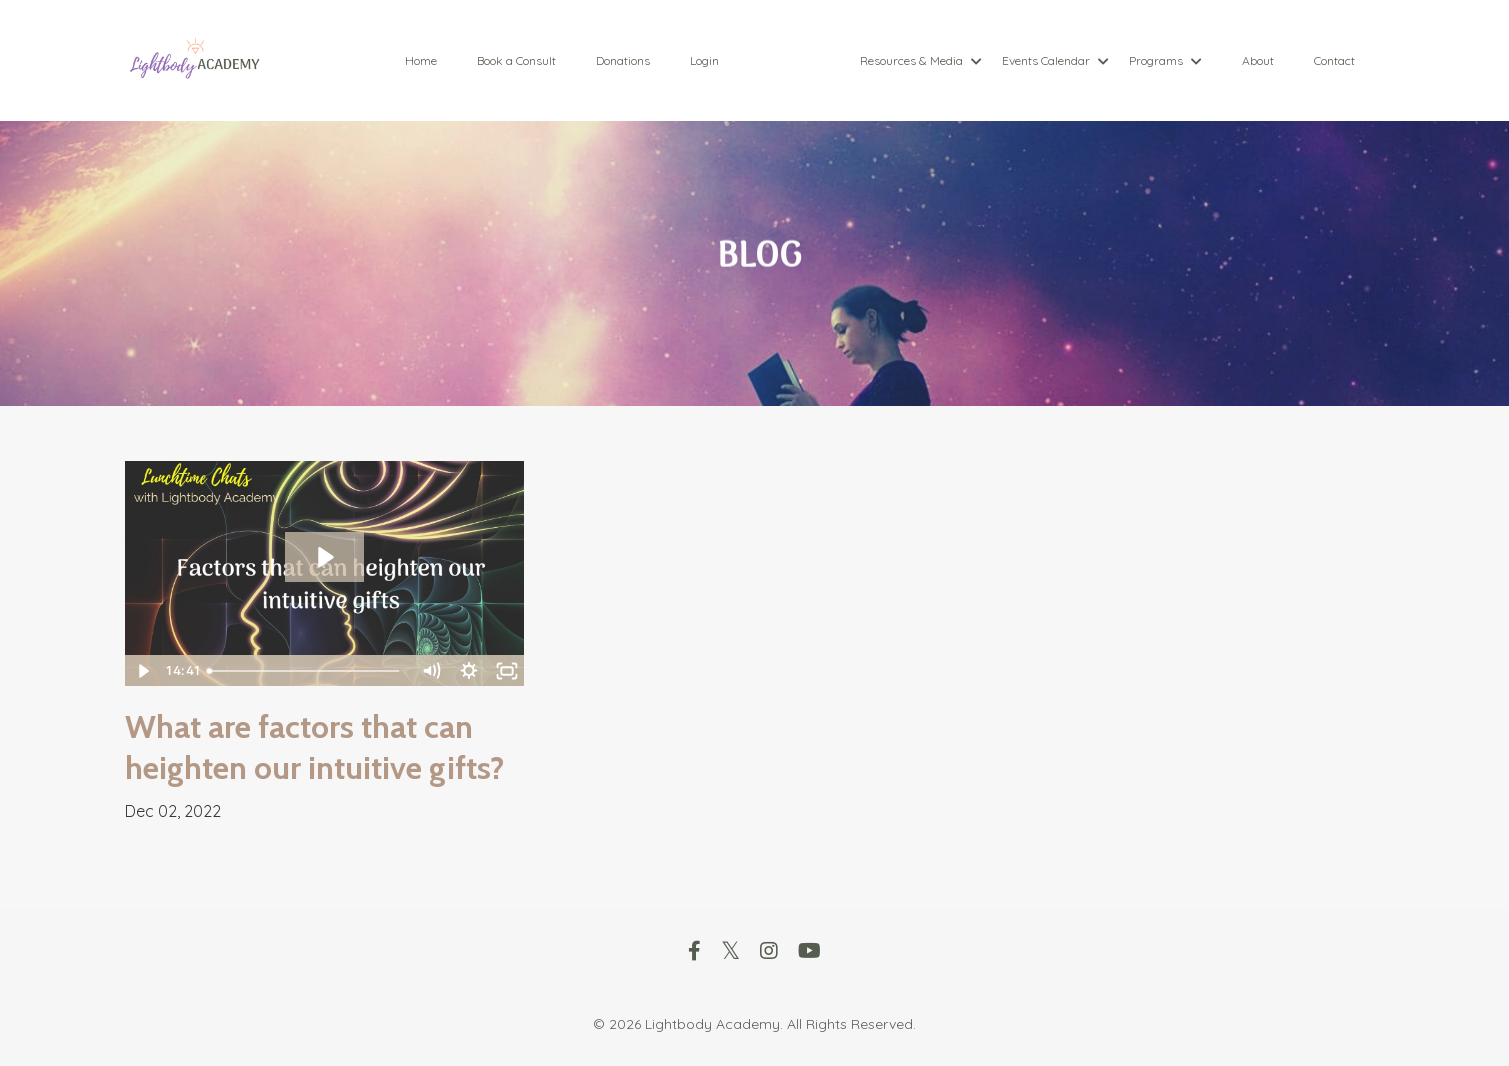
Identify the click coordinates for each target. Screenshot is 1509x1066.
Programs (1165, 60)
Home (421, 60)
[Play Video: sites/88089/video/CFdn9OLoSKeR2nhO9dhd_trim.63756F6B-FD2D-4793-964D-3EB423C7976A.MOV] (324, 557)
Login (704, 60)
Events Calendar (1055, 60)
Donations (623, 60)
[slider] (305, 671)
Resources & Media (921, 60)
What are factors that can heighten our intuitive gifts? (314, 747)
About (1258, 60)
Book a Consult (516, 60)
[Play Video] (143, 671)
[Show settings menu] (468, 671)
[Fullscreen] (506, 671)
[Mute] (430, 671)
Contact (1334, 60)
